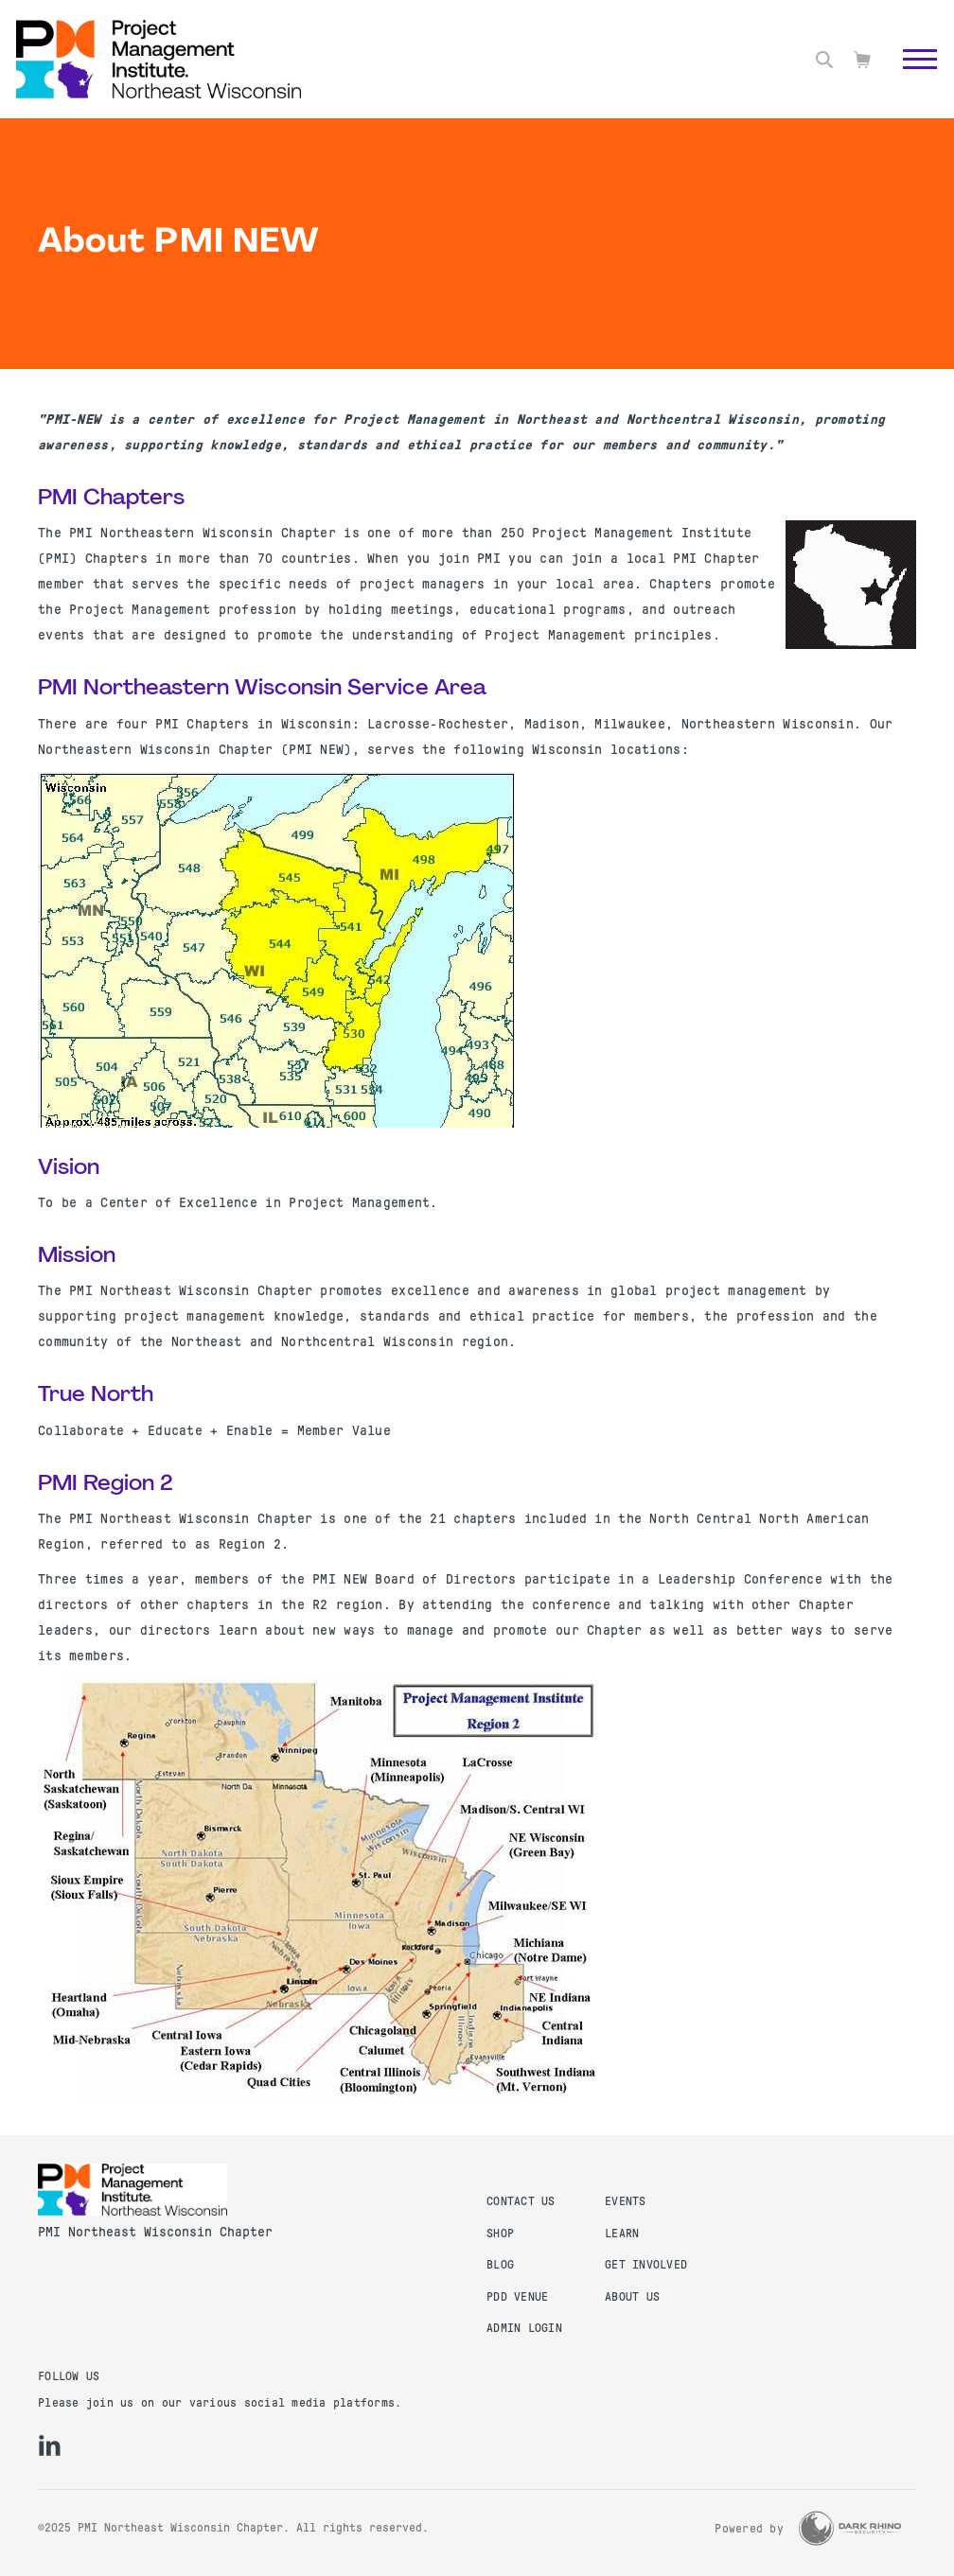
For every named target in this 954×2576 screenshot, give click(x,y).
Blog (500, 2264)
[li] (50, 2445)
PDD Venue (517, 2297)
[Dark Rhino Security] (849, 2528)
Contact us (521, 2201)
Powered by (749, 2528)
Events (625, 2201)
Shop (500, 2233)
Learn (622, 2233)
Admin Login (524, 2328)
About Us (632, 2297)
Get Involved (646, 2264)
